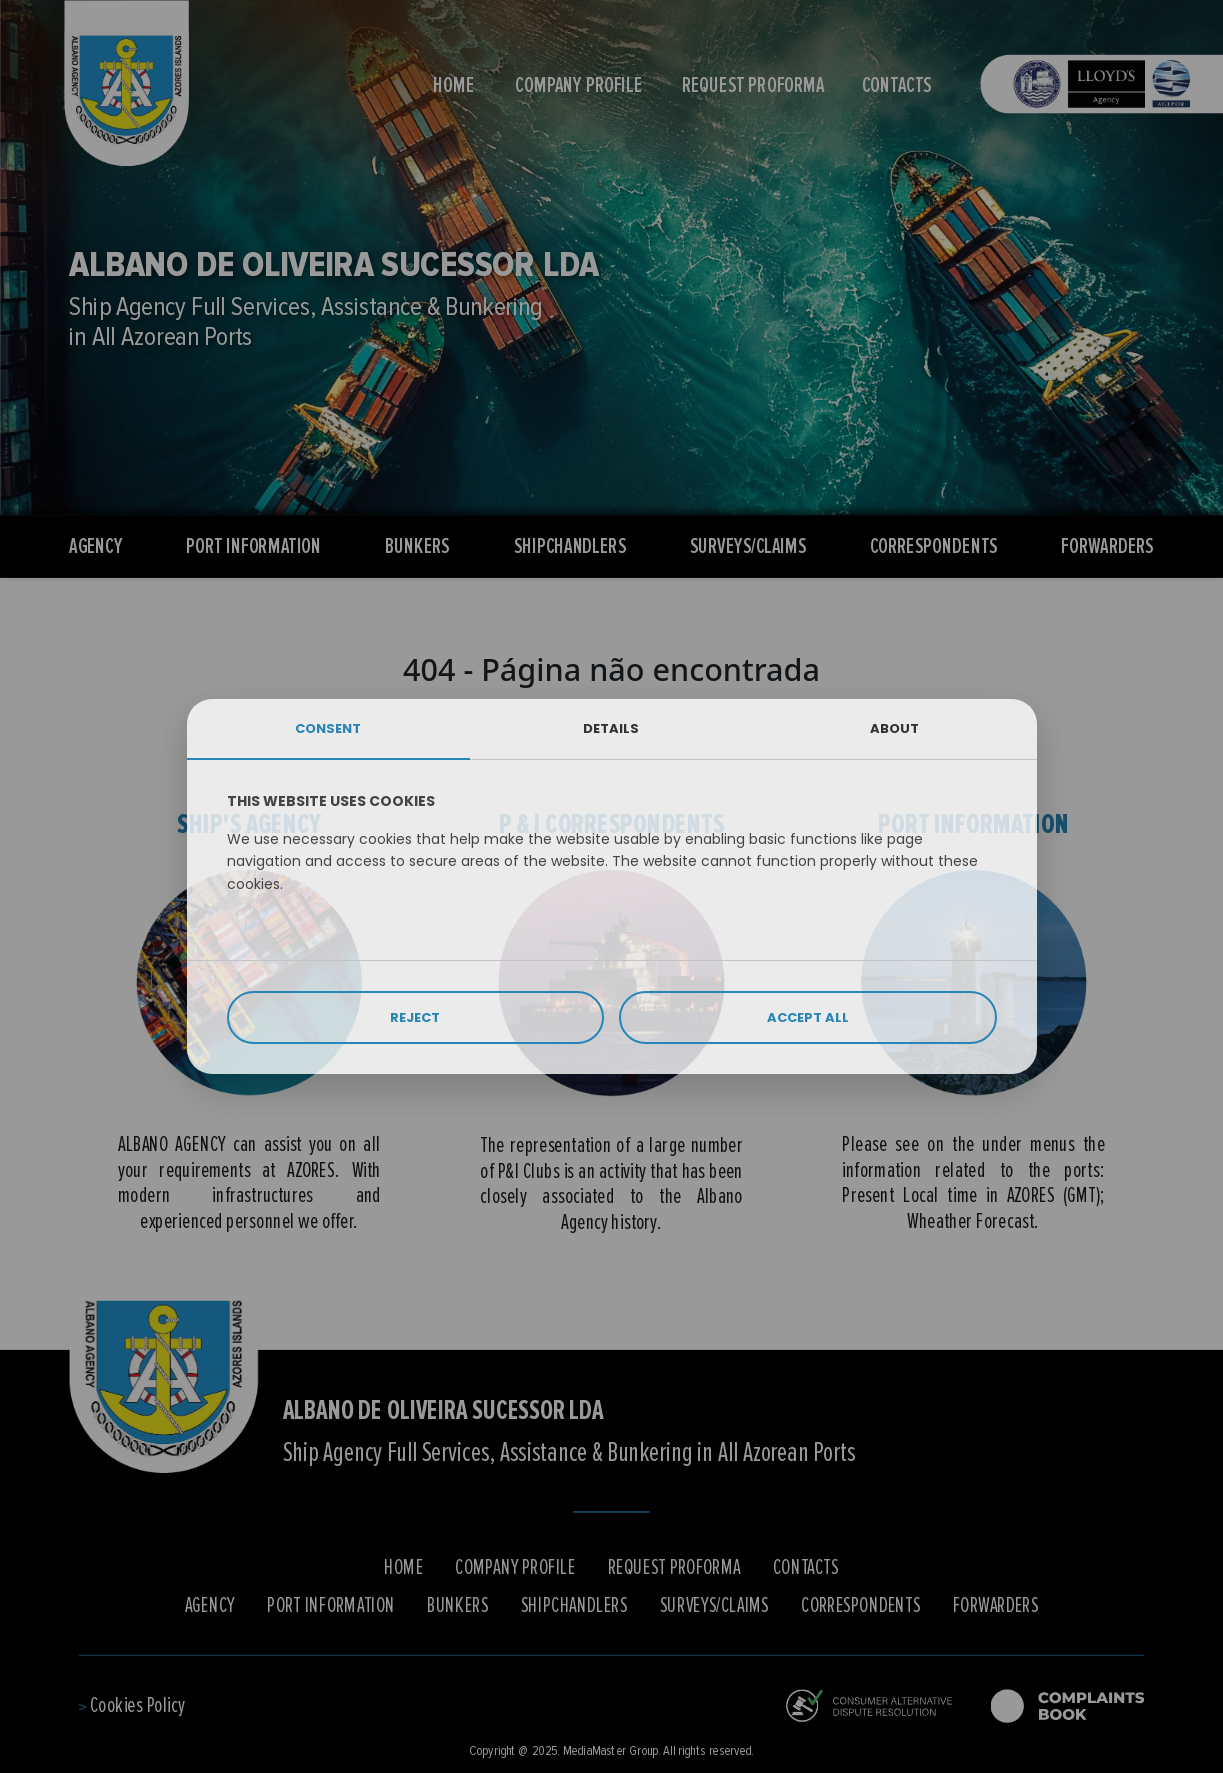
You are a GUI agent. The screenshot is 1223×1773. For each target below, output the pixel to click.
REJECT (415, 1017)
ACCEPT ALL (808, 1017)
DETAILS (611, 728)
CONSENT (328, 728)
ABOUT (894, 728)
